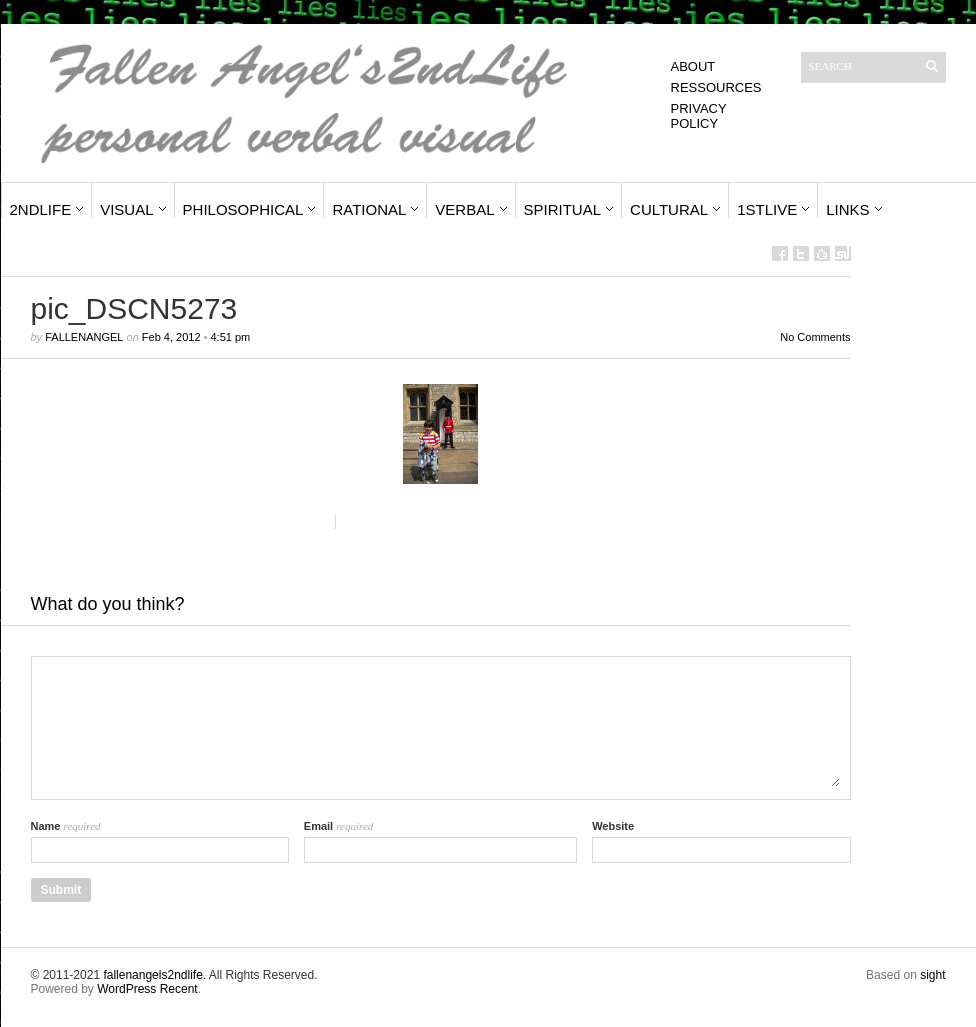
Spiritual (563, 209)
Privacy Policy (699, 116)
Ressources (716, 87)
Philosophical (243, 209)
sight (932, 975)
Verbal (464, 209)
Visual (126, 209)
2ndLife (41, 209)
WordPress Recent (147, 989)
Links (847, 209)
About (693, 66)
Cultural (669, 209)
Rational (369, 209)
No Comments (815, 337)
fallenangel (84, 337)
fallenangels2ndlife (152, 975)
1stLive (767, 209)
